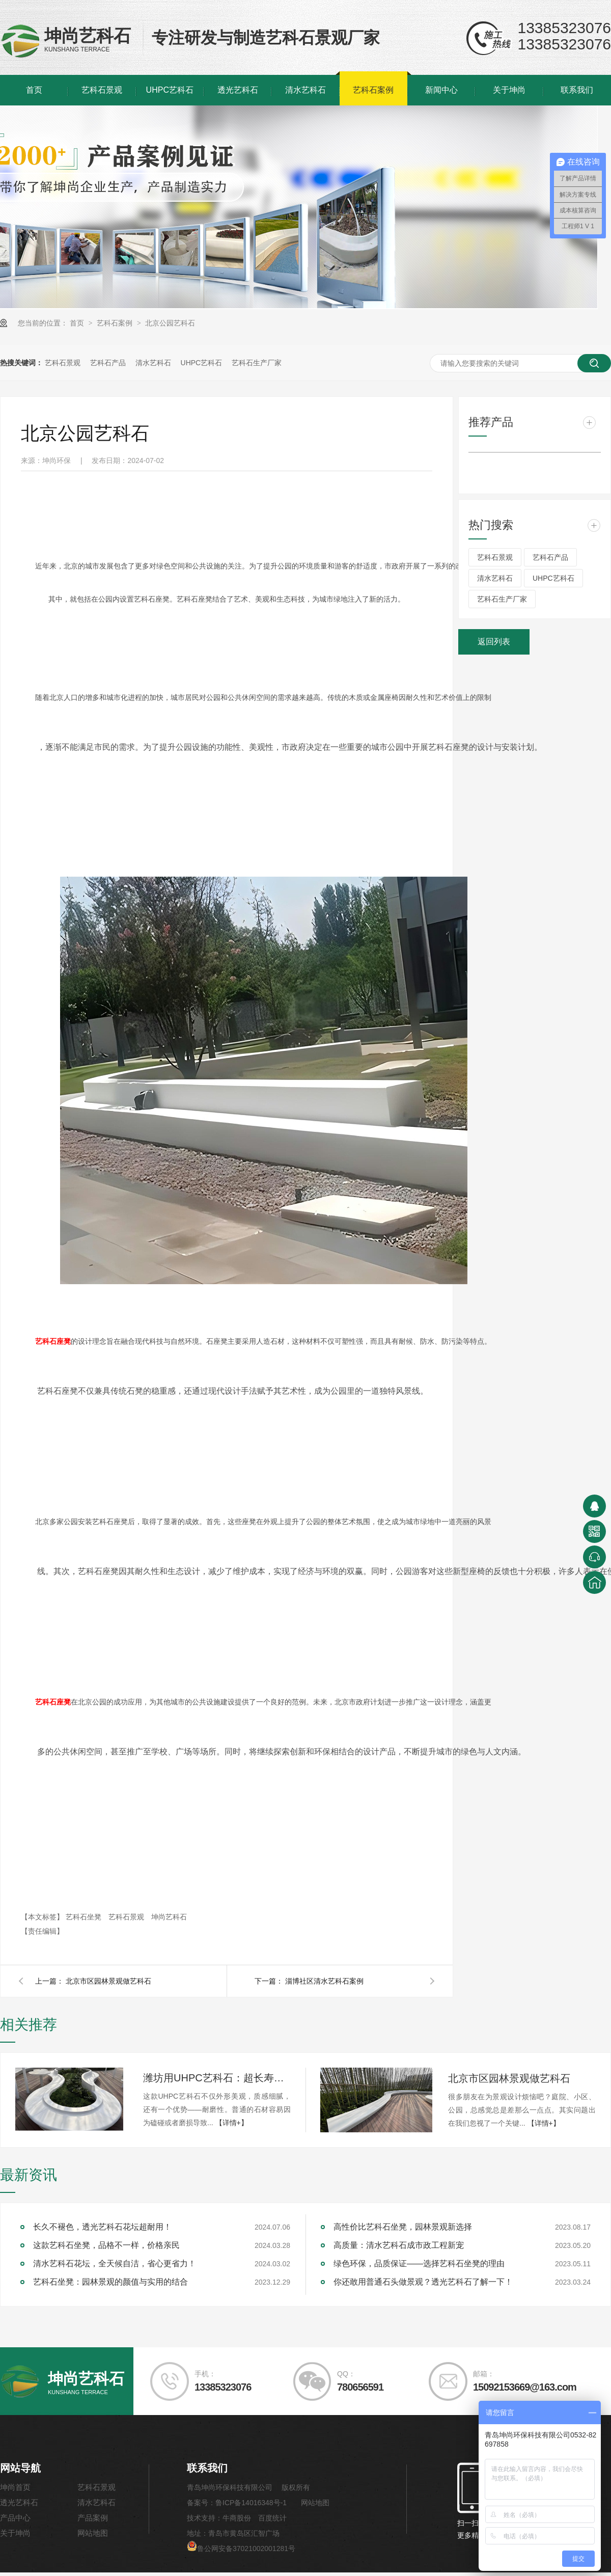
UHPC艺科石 (169, 90)
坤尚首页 (15, 2490)
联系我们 (577, 90)
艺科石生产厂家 (257, 363)
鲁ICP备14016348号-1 (251, 2506)
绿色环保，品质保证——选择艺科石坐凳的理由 (419, 2267)
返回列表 (494, 641)
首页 (34, 90)
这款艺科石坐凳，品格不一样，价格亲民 (106, 2248)
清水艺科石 (305, 90)
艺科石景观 (101, 90)
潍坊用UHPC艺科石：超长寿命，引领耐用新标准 (217, 2081)
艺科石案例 (373, 90)
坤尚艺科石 (169, 1920)
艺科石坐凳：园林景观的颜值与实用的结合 (110, 2285)
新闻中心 (441, 90)
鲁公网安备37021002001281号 (241, 2552)
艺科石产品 (108, 363)
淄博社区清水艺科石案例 (324, 1985)
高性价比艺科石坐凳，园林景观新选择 (403, 2230)
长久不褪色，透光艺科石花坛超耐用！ (102, 2230)
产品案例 (92, 2521)
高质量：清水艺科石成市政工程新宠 (399, 2248)
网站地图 (92, 2536)
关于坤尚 (509, 90)
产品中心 (15, 2521)
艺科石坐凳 (84, 1920)
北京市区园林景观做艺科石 (108, 1985)
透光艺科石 (237, 90)
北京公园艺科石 (170, 323)
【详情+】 (231, 2126)
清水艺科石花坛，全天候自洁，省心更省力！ (114, 2267)
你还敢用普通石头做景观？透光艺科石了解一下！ (423, 2285)
